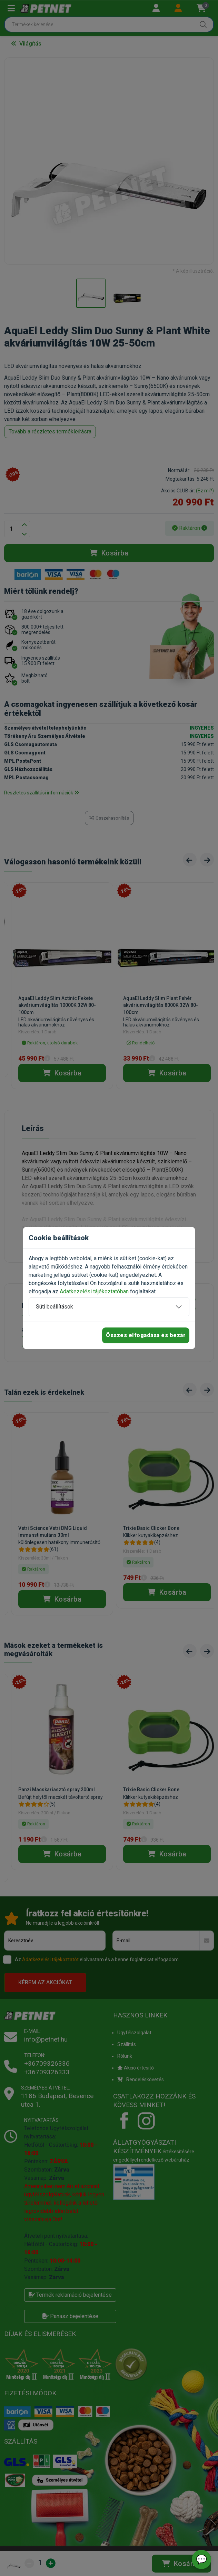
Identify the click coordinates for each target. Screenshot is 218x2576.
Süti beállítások (54, 1306)
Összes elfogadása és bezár (146, 1335)
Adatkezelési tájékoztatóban (94, 1291)
